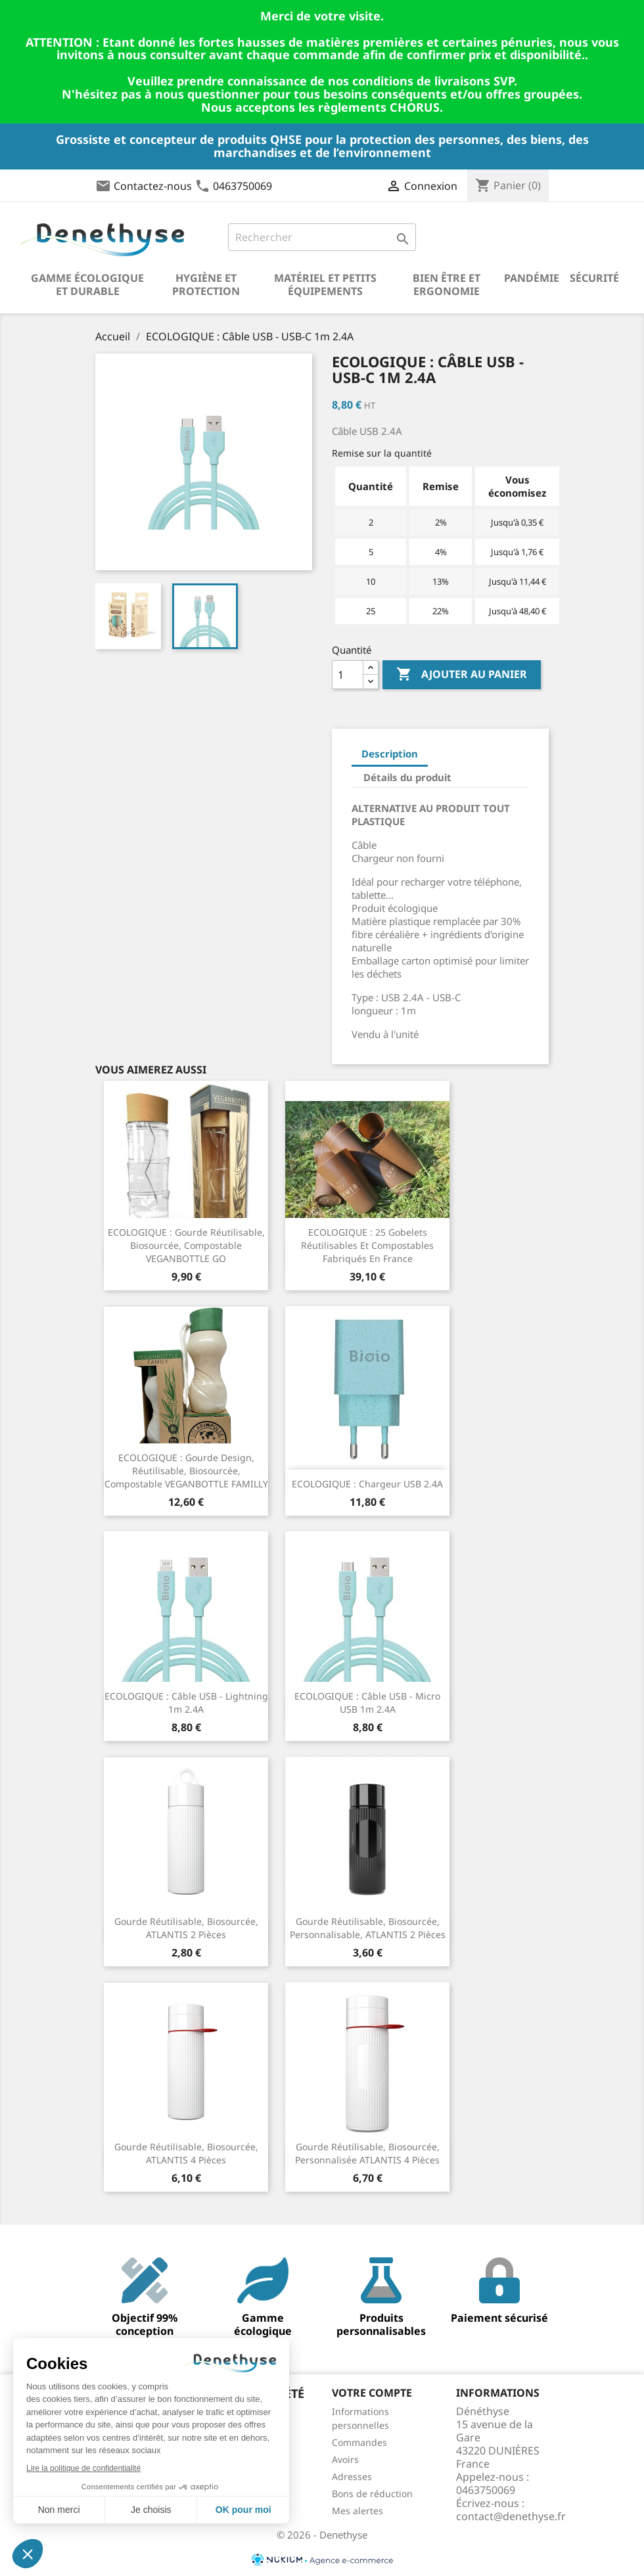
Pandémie (531, 278)
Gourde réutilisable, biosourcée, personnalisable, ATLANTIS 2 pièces (368, 1928)
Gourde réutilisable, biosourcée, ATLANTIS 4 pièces (186, 2153)
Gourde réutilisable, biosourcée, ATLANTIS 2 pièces (186, 1928)
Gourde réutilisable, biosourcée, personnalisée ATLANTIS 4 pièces (367, 2153)
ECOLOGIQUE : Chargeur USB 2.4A (367, 1484)
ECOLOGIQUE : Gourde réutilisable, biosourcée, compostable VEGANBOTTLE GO (186, 1245)
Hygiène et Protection (206, 284)
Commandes (359, 2442)
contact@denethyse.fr (511, 2516)
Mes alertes (357, 2510)
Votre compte (372, 2392)
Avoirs (345, 2459)
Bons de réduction (372, 2493)
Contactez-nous (153, 186)
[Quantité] (347, 674)
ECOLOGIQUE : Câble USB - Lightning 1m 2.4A (186, 1702)
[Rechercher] (322, 237)
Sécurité (594, 278)
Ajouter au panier (461, 674)
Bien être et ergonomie (446, 284)
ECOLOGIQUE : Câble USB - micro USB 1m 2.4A (367, 1702)
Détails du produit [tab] (407, 777)
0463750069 (242, 186)
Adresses (352, 2476)
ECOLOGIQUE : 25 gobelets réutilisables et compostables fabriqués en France (367, 1245)
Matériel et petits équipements (325, 284)
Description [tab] (389, 753)
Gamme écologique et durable (87, 284)
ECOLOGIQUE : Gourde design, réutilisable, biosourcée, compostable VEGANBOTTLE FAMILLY (186, 1470)
